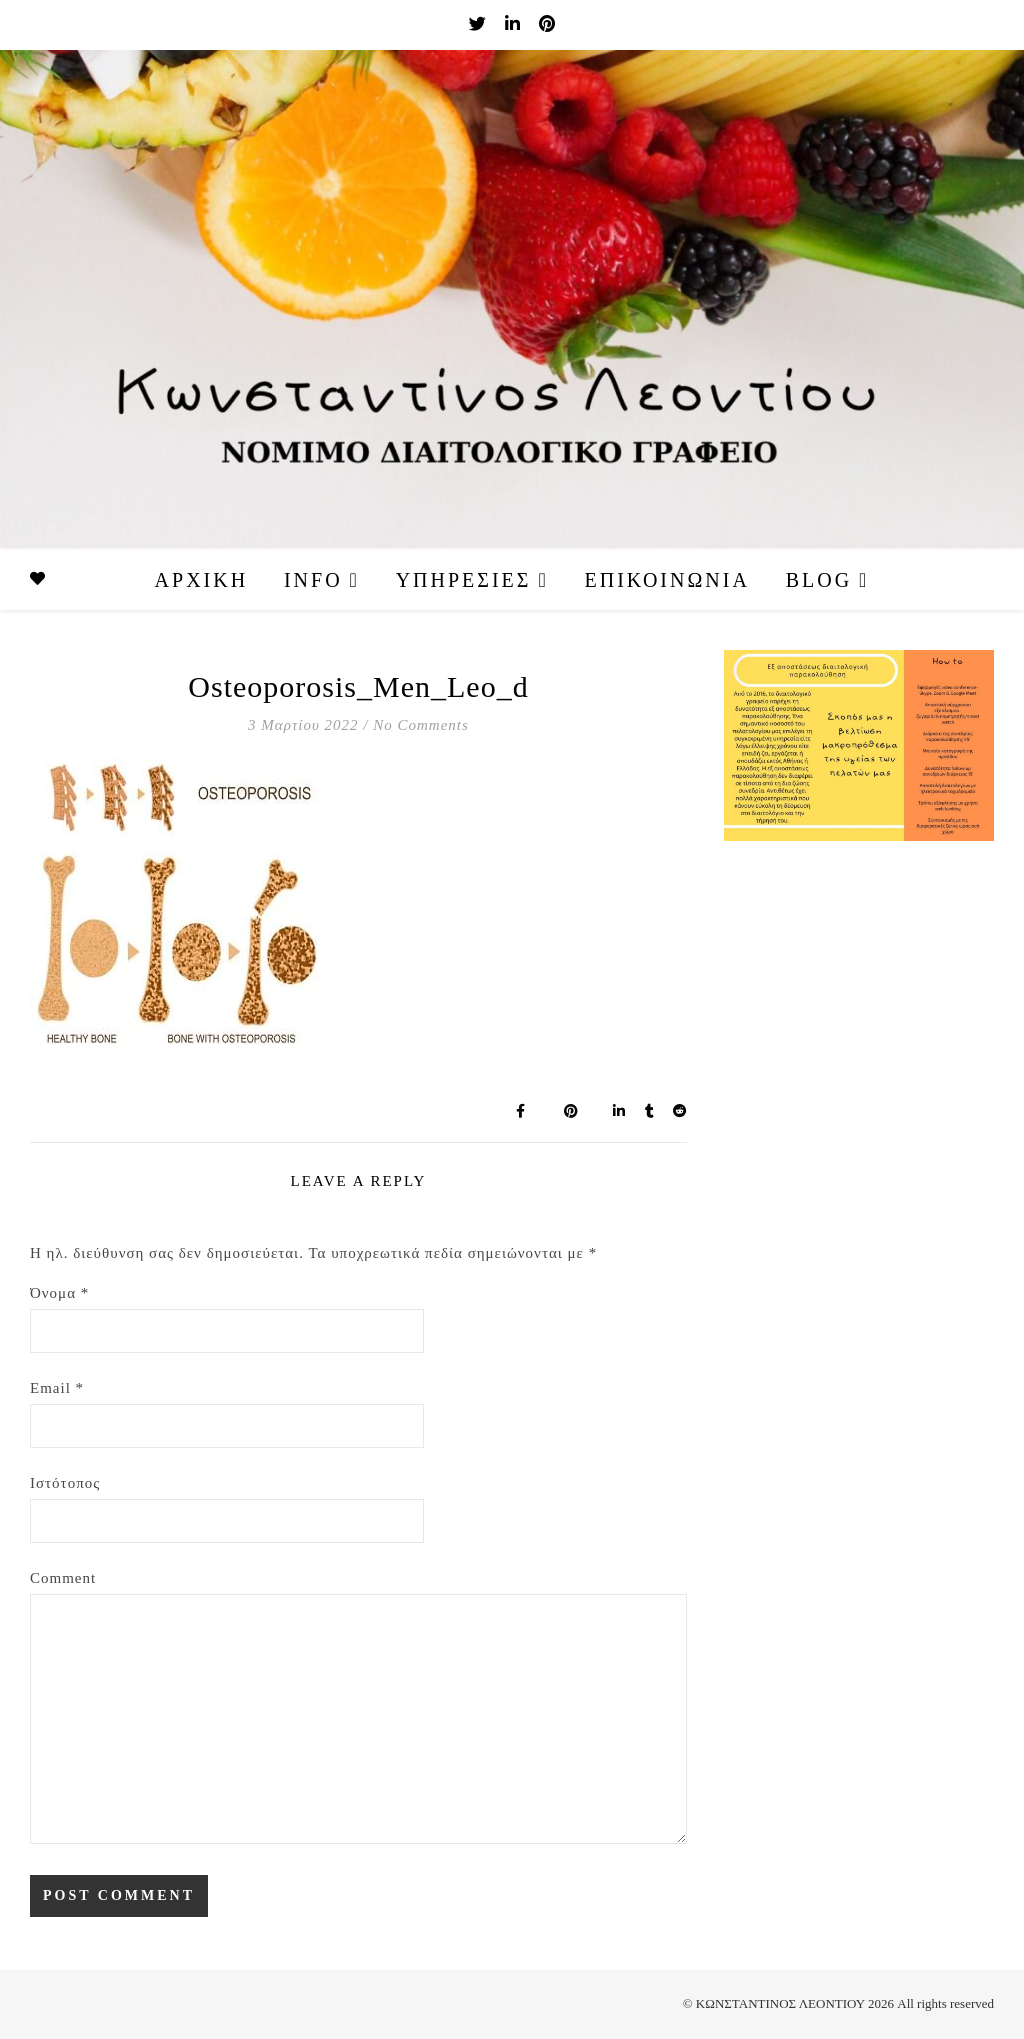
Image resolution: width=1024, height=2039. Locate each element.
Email (57, 1388)
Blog (819, 580)
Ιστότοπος (65, 1483)
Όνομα (59, 1293)
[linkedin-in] (514, 24)
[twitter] (479, 24)
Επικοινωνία (667, 580)
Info (313, 580)
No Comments (421, 725)
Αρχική (202, 580)
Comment (63, 1578)
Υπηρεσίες (464, 580)
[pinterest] (547, 24)
